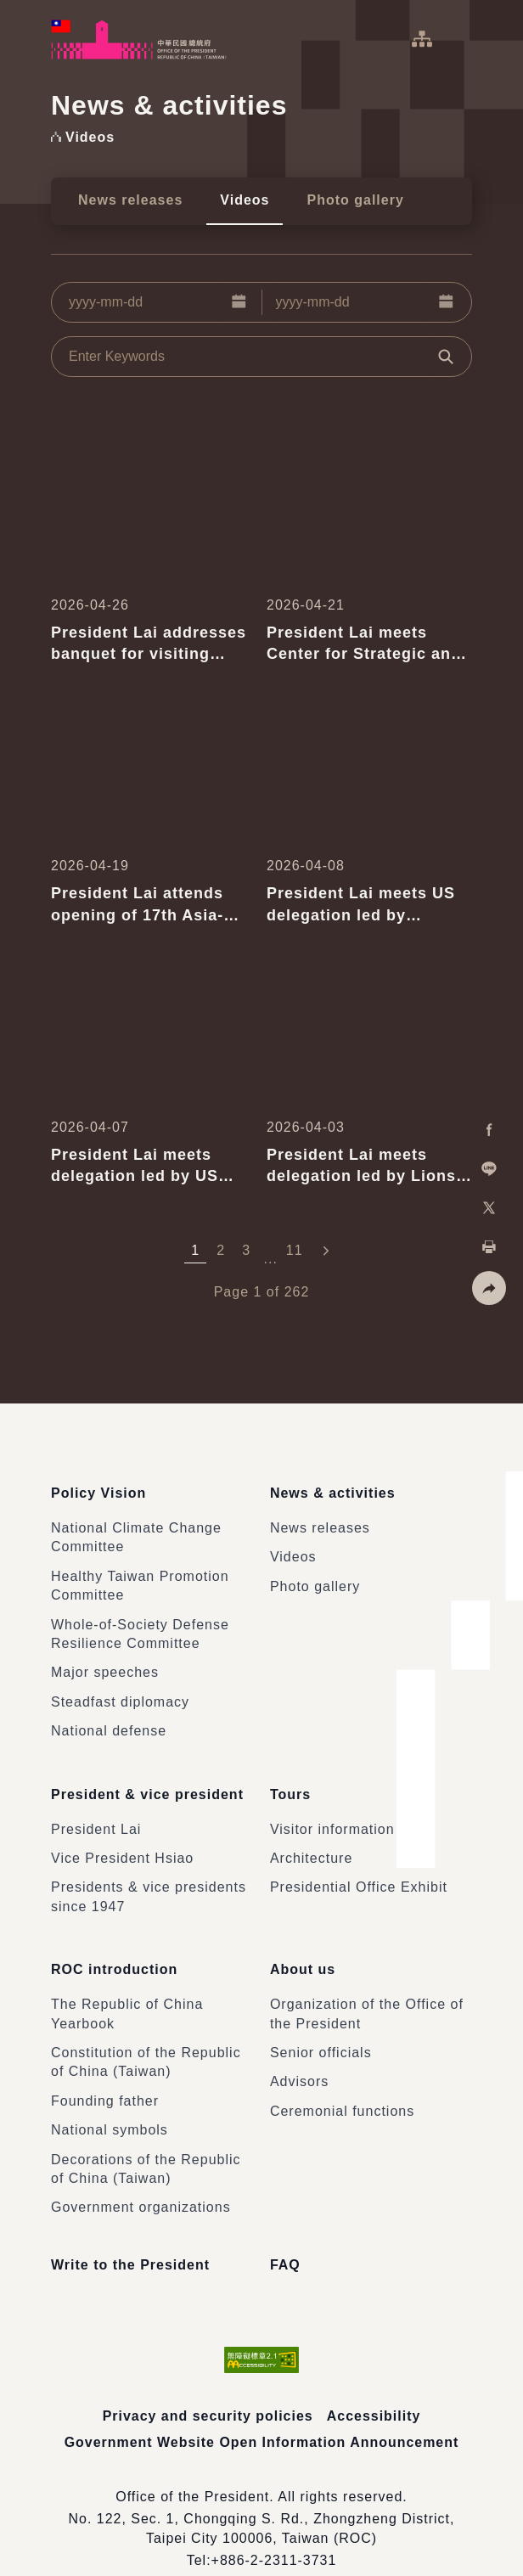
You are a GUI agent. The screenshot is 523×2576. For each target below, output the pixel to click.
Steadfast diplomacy (120, 1692)
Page (231, 1292)
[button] (239, 302)
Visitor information (332, 1809)
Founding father (105, 2071)
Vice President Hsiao (122, 1838)
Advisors (299, 2051)
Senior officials (321, 2023)
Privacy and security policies (207, 2386)
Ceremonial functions (342, 2081)
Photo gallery (354, 200)
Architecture (311, 1838)
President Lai (96, 1809)
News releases (130, 200)
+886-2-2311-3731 (273, 2530)
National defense (108, 1720)
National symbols (109, 2100)
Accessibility (374, 2386)
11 (294, 1250)
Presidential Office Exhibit (358, 1867)
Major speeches (105, 1663)
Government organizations (141, 2177)
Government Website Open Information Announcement (261, 2411)
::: (12, 9)
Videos (244, 200)
